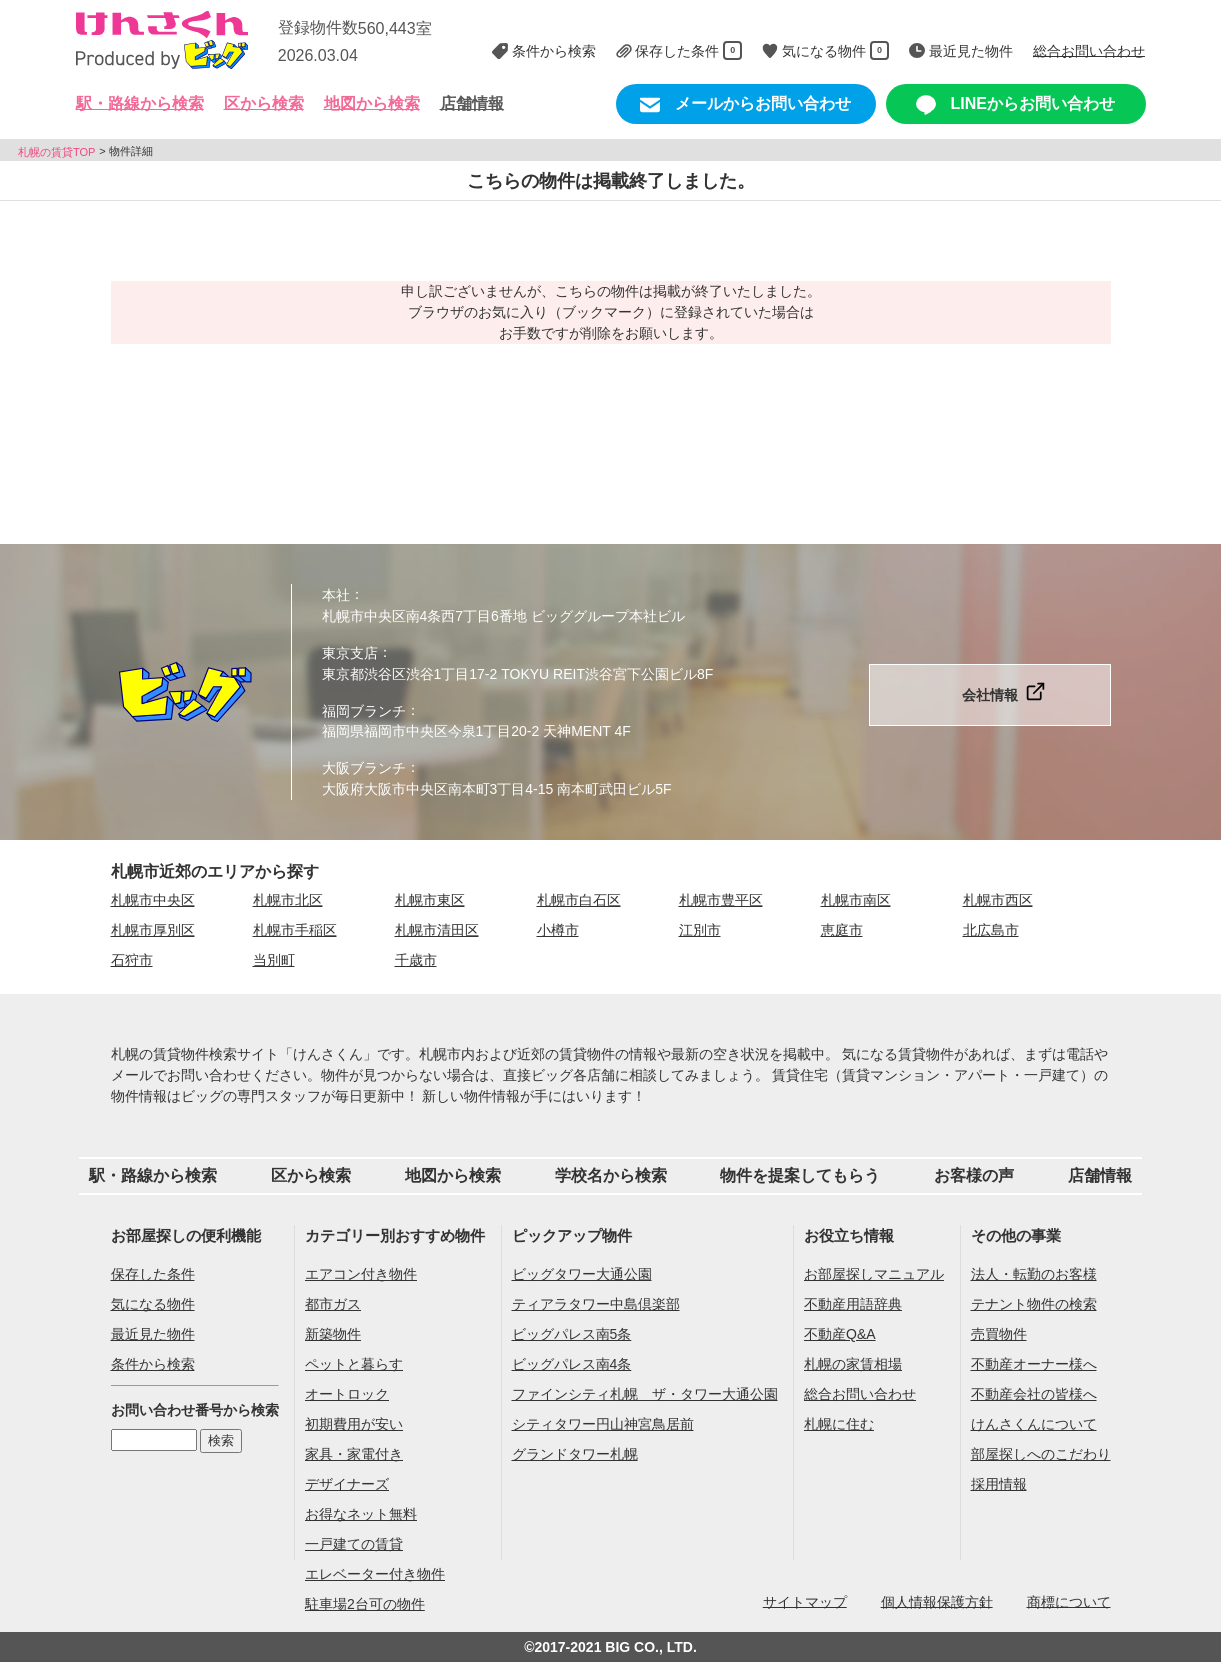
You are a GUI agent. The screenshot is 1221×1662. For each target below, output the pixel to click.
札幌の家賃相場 (853, 1364)
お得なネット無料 (361, 1514)
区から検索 (311, 1175)
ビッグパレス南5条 (572, 1334)
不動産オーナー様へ (1034, 1364)
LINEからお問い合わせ (1015, 105)
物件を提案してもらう (800, 1175)
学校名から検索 (611, 1175)
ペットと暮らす (354, 1364)
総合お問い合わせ (860, 1394)
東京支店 (350, 653)
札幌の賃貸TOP (56, 151)
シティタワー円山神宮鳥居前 (603, 1424)
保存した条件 (153, 1274)
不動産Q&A (840, 1334)
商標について (1069, 1601)
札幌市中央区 (153, 900)
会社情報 (990, 695)
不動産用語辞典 (853, 1304)
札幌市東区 (430, 900)
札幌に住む (839, 1424)
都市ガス (333, 1304)
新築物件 (333, 1334)
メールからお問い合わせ (745, 105)
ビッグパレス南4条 (572, 1364)
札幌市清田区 (437, 930)
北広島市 (991, 930)
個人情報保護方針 (937, 1601)
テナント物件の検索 (1034, 1304)
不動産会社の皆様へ (1034, 1394)
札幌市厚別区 (153, 930)
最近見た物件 (153, 1334)
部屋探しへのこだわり (1041, 1454)
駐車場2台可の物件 (365, 1604)
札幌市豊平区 (721, 900)
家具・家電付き (354, 1454)
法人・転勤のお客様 (1034, 1274)
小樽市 (558, 930)
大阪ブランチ (364, 768)
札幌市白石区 (579, 900)
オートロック (347, 1394)
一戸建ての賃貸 (354, 1544)
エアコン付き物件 (361, 1274)
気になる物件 (153, 1304)
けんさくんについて (1034, 1424)
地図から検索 (372, 103)
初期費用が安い (354, 1424)
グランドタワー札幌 (575, 1454)
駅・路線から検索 (153, 1175)
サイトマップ (805, 1601)
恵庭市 (842, 930)
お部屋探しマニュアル (874, 1274)
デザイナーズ (347, 1484)
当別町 (274, 960)
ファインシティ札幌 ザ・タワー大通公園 (645, 1394)
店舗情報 (472, 103)
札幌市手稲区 (295, 930)
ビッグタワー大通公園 (582, 1274)
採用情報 (999, 1484)
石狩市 (132, 960)
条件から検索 (153, 1364)
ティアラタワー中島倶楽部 (596, 1304)
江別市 (700, 930)
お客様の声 (974, 1175)
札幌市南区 (856, 900)
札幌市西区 (998, 900)
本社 (336, 595)
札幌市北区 (288, 900)
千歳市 (416, 960)
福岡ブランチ (364, 710)
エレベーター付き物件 (375, 1574)
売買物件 (999, 1334)
